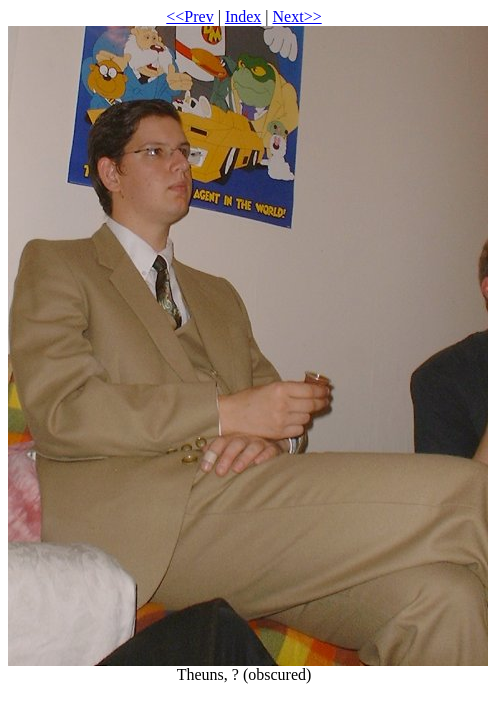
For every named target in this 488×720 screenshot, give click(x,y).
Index (243, 16)
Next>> (297, 16)
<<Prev (189, 16)
